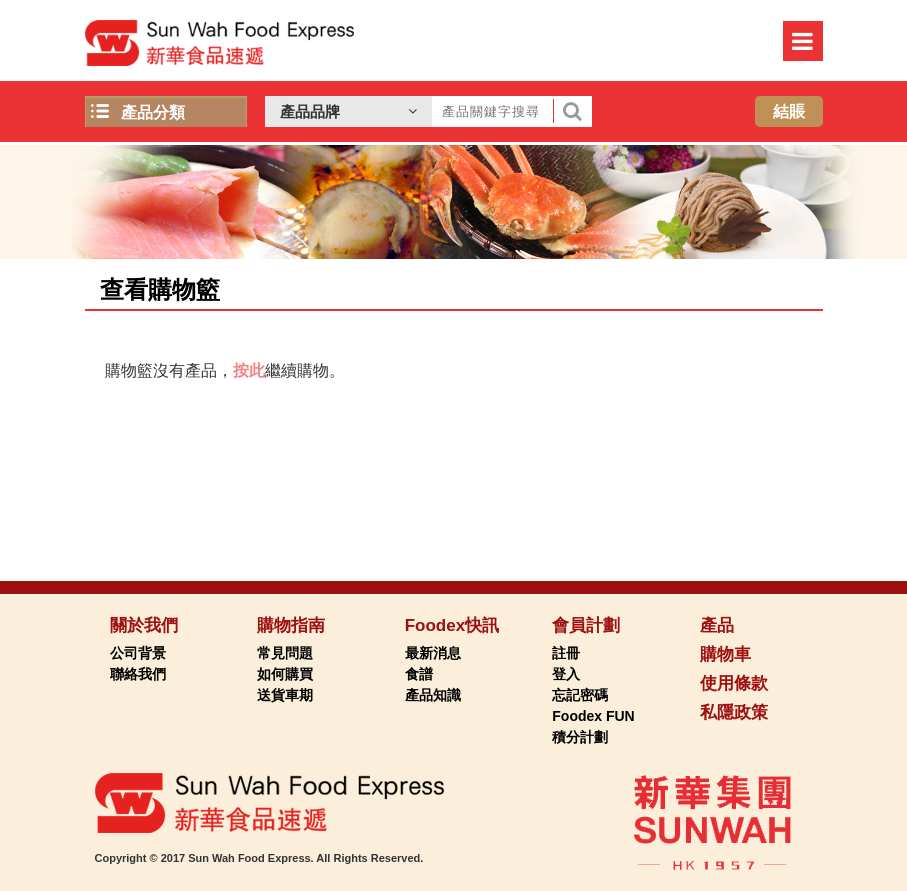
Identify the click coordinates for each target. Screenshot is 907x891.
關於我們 (144, 625)
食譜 (419, 674)
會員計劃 (586, 625)
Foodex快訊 (452, 625)
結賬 (789, 111)
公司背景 (138, 653)
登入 (566, 674)
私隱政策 (734, 712)
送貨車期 (285, 695)
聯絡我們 (138, 674)
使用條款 (734, 683)
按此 (249, 370)
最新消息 (433, 653)
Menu (802, 41)
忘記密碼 (580, 695)
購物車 (725, 654)
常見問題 (285, 653)
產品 (717, 625)
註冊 (566, 653)
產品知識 (433, 695)
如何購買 (285, 674)
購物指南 (291, 625)
